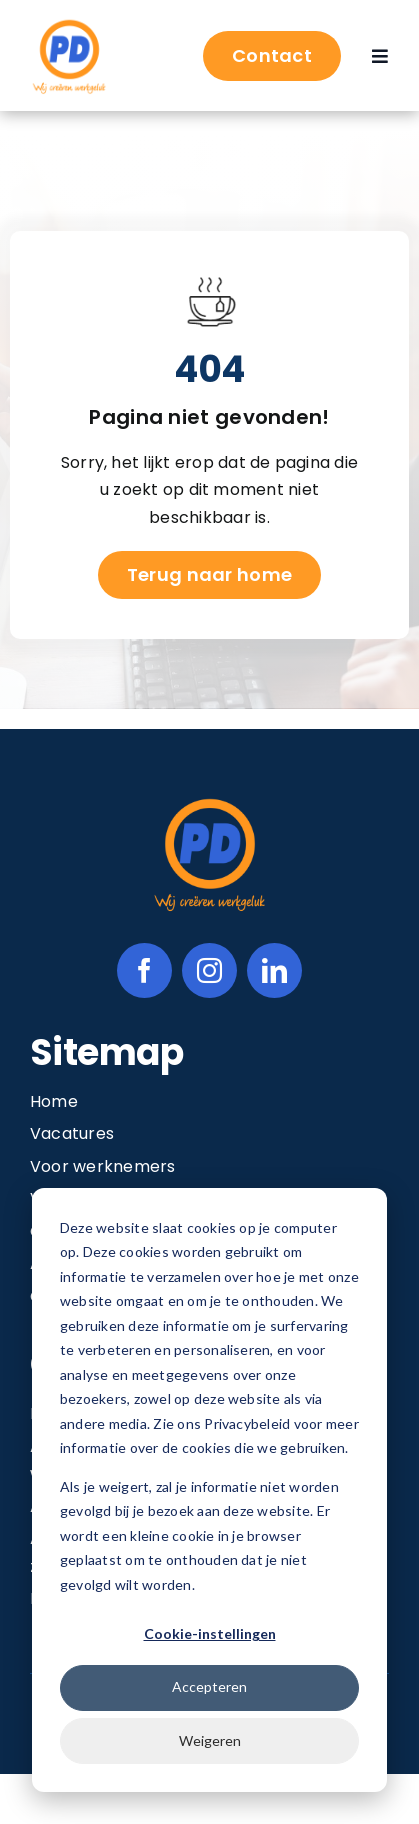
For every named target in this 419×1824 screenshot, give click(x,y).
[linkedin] (274, 970)
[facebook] (144, 970)
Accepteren (209, 1686)
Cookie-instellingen (210, 1633)
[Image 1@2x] (69, 23)
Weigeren (210, 1740)
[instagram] (209, 970)
